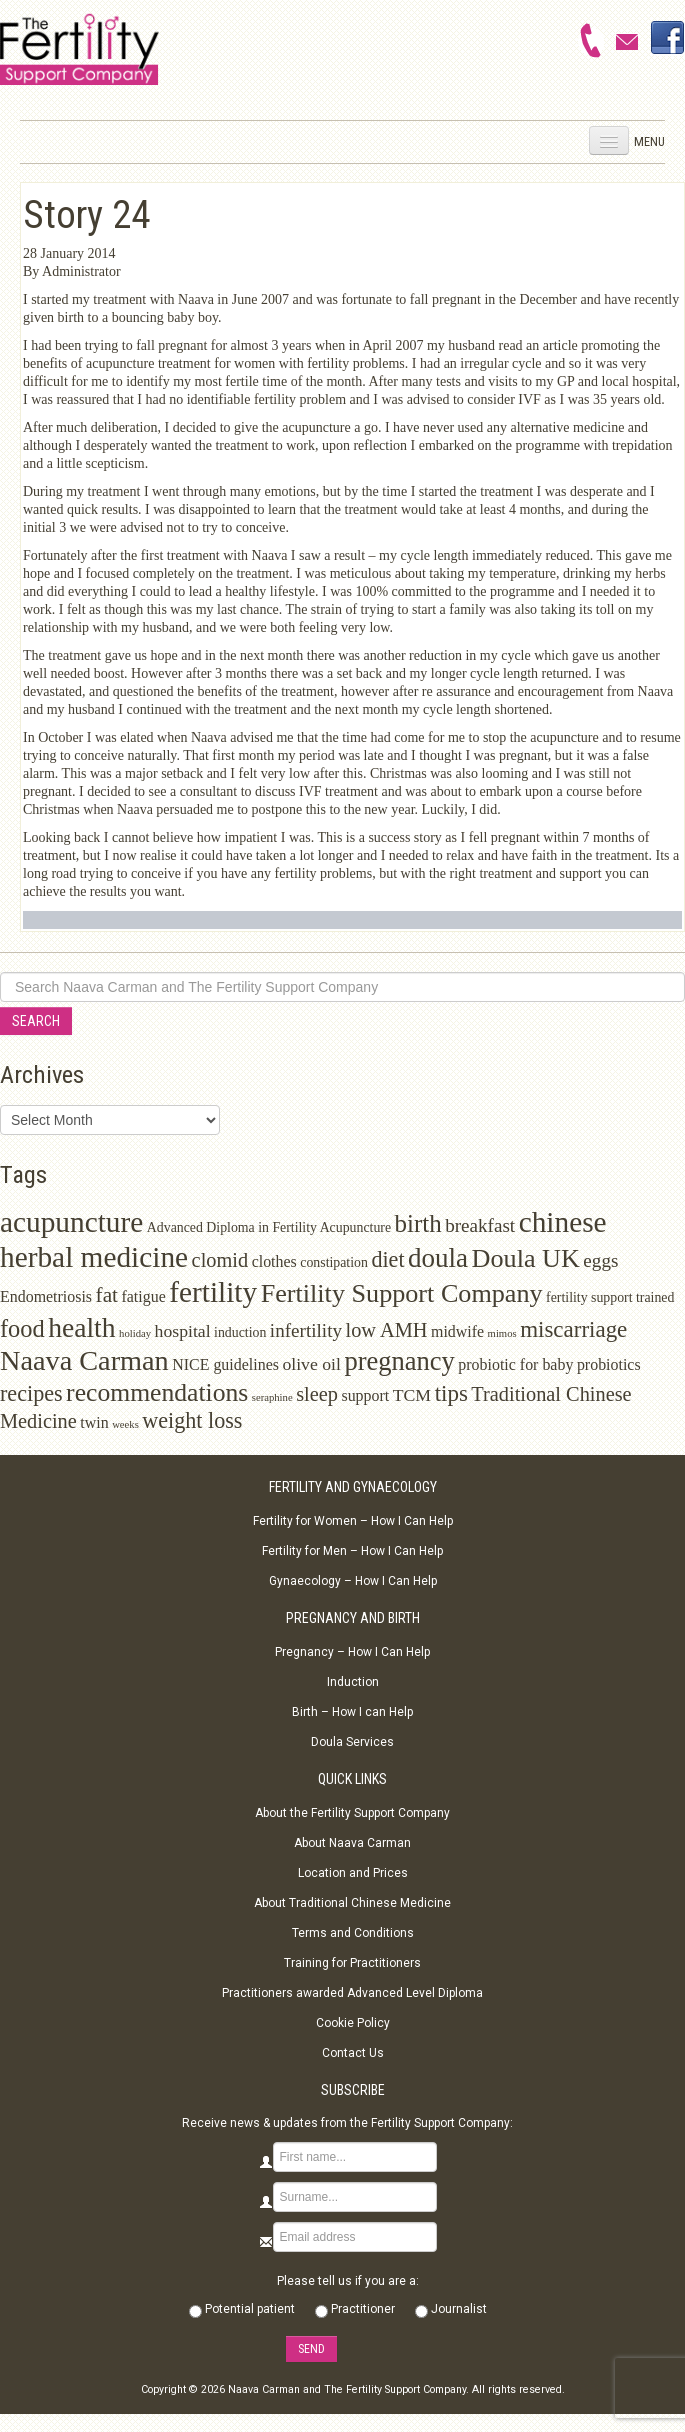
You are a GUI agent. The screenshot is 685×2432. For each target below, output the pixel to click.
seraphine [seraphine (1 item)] (272, 1397)
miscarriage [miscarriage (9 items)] (573, 1329)
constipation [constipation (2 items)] (334, 1262)
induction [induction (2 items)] (240, 1332)
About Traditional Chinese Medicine (352, 1903)
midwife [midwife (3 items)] (457, 1331)
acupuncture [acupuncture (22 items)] (71, 1222)
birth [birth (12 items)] (418, 1223)
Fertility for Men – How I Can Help (352, 1551)
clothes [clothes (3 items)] (274, 1261)
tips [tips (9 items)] (451, 1393)
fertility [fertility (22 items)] (213, 1292)
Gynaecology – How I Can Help (353, 1581)
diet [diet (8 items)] (387, 1259)
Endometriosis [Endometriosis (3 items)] (46, 1296)
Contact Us (353, 2053)
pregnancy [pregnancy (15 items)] (399, 1361)
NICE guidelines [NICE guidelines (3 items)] (225, 1364)
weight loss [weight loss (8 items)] (192, 1420)
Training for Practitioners (352, 1963)
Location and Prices (353, 1873)
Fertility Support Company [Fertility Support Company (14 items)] (402, 1293)
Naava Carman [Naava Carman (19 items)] (84, 1360)
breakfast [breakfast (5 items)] (480, 1225)
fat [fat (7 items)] (107, 1295)
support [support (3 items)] (365, 1395)
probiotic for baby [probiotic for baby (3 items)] (515, 1364)
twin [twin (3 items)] (94, 1422)
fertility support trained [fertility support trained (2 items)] (610, 1297)
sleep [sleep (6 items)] (317, 1394)
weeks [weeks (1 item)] (125, 1424)
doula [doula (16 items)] (438, 1258)
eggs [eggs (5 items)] (600, 1260)
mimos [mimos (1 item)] (502, 1333)
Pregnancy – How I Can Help (352, 1652)
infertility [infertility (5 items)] (306, 1330)
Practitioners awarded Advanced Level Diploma (352, 1993)
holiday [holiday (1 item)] (135, 1333)
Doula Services (352, 1742)
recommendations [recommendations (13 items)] (157, 1392)
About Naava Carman (352, 1843)
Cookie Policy (353, 2023)
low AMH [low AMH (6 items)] (387, 1330)
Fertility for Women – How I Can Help (353, 1521)
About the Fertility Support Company (352, 1813)
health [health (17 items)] (81, 1327)
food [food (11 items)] (22, 1328)
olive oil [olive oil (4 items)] (311, 1364)
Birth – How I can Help (352, 1712)
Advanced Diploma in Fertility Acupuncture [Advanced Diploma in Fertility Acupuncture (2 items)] (269, 1227)
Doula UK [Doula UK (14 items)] (526, 1258)
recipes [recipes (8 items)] (31, 1393)
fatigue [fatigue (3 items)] (143, 1296)
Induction (353, 1682)
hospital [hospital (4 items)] (183, 1331)
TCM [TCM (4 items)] (412, 1395)
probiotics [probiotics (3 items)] (609, 1364)
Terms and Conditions (353, 1933)
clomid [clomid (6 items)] (220, 1260)
